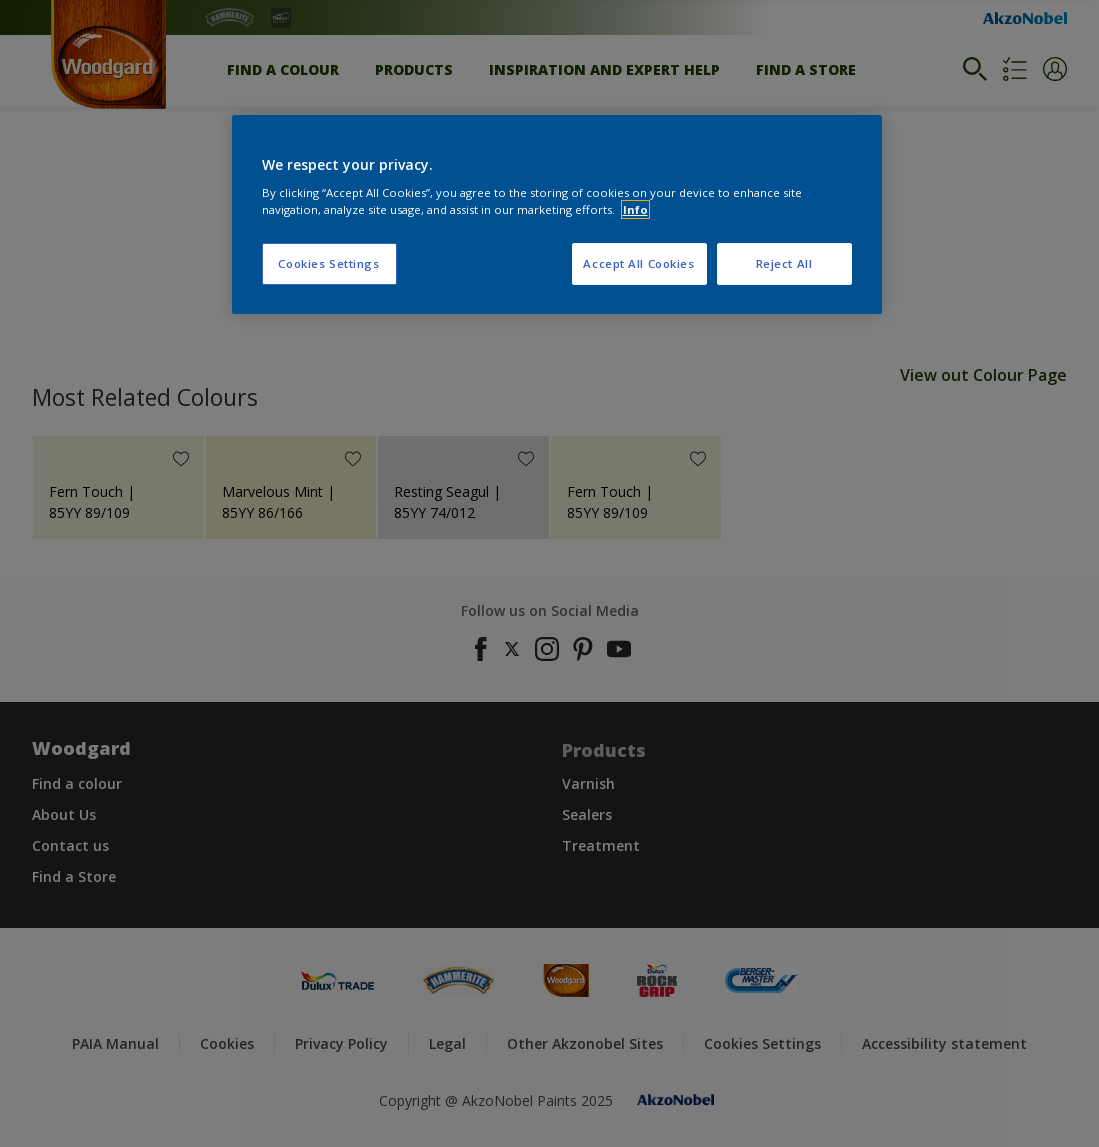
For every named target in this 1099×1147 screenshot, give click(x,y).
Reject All (784, 263)
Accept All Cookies (638, 263)
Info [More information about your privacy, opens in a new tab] (635, 209)
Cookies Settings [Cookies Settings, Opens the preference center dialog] (328, 263)
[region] (557, 215)
